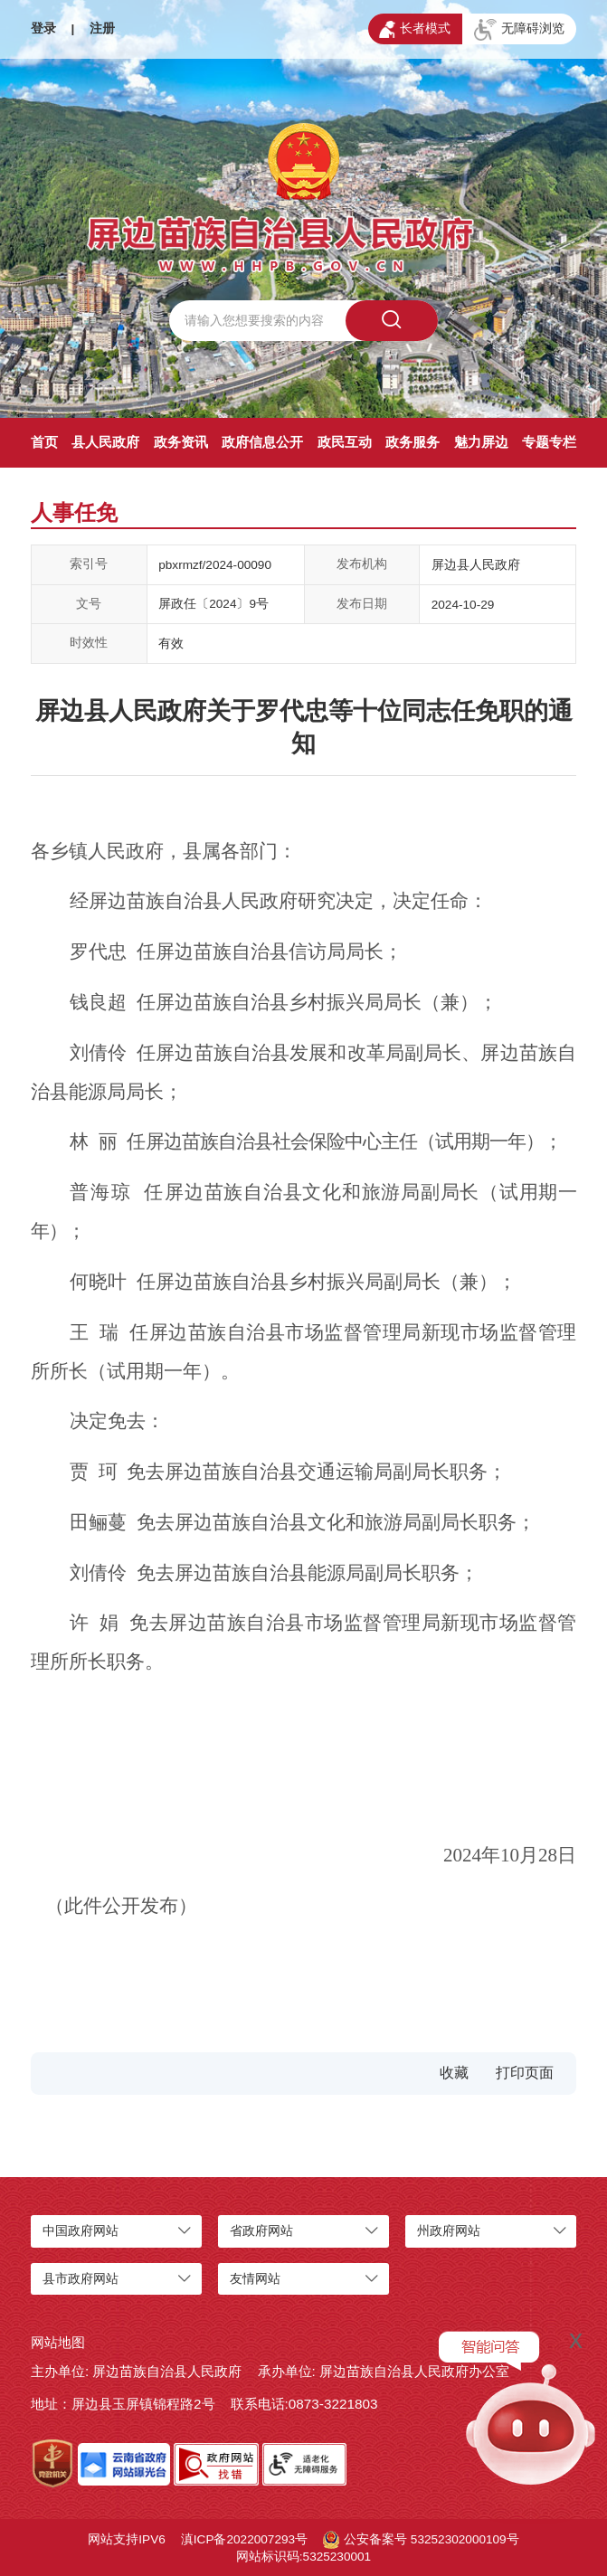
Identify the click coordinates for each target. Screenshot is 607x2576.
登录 (43, 28)
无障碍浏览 (519, 30)
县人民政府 (105, 442)
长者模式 (415, 30)
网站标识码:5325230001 (303, 2556)
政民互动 (345, 442)
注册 (102, 28)
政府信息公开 (262, 442)
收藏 (454, 2072)
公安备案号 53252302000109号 (421, 2540)
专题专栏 (549, 442)
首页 (44, 442)
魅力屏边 (481, 442)
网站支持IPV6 (126, 2539)
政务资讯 (181, 442)
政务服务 (412, 442)
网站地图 (58, 2342)
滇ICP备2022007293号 (244, 2539)
